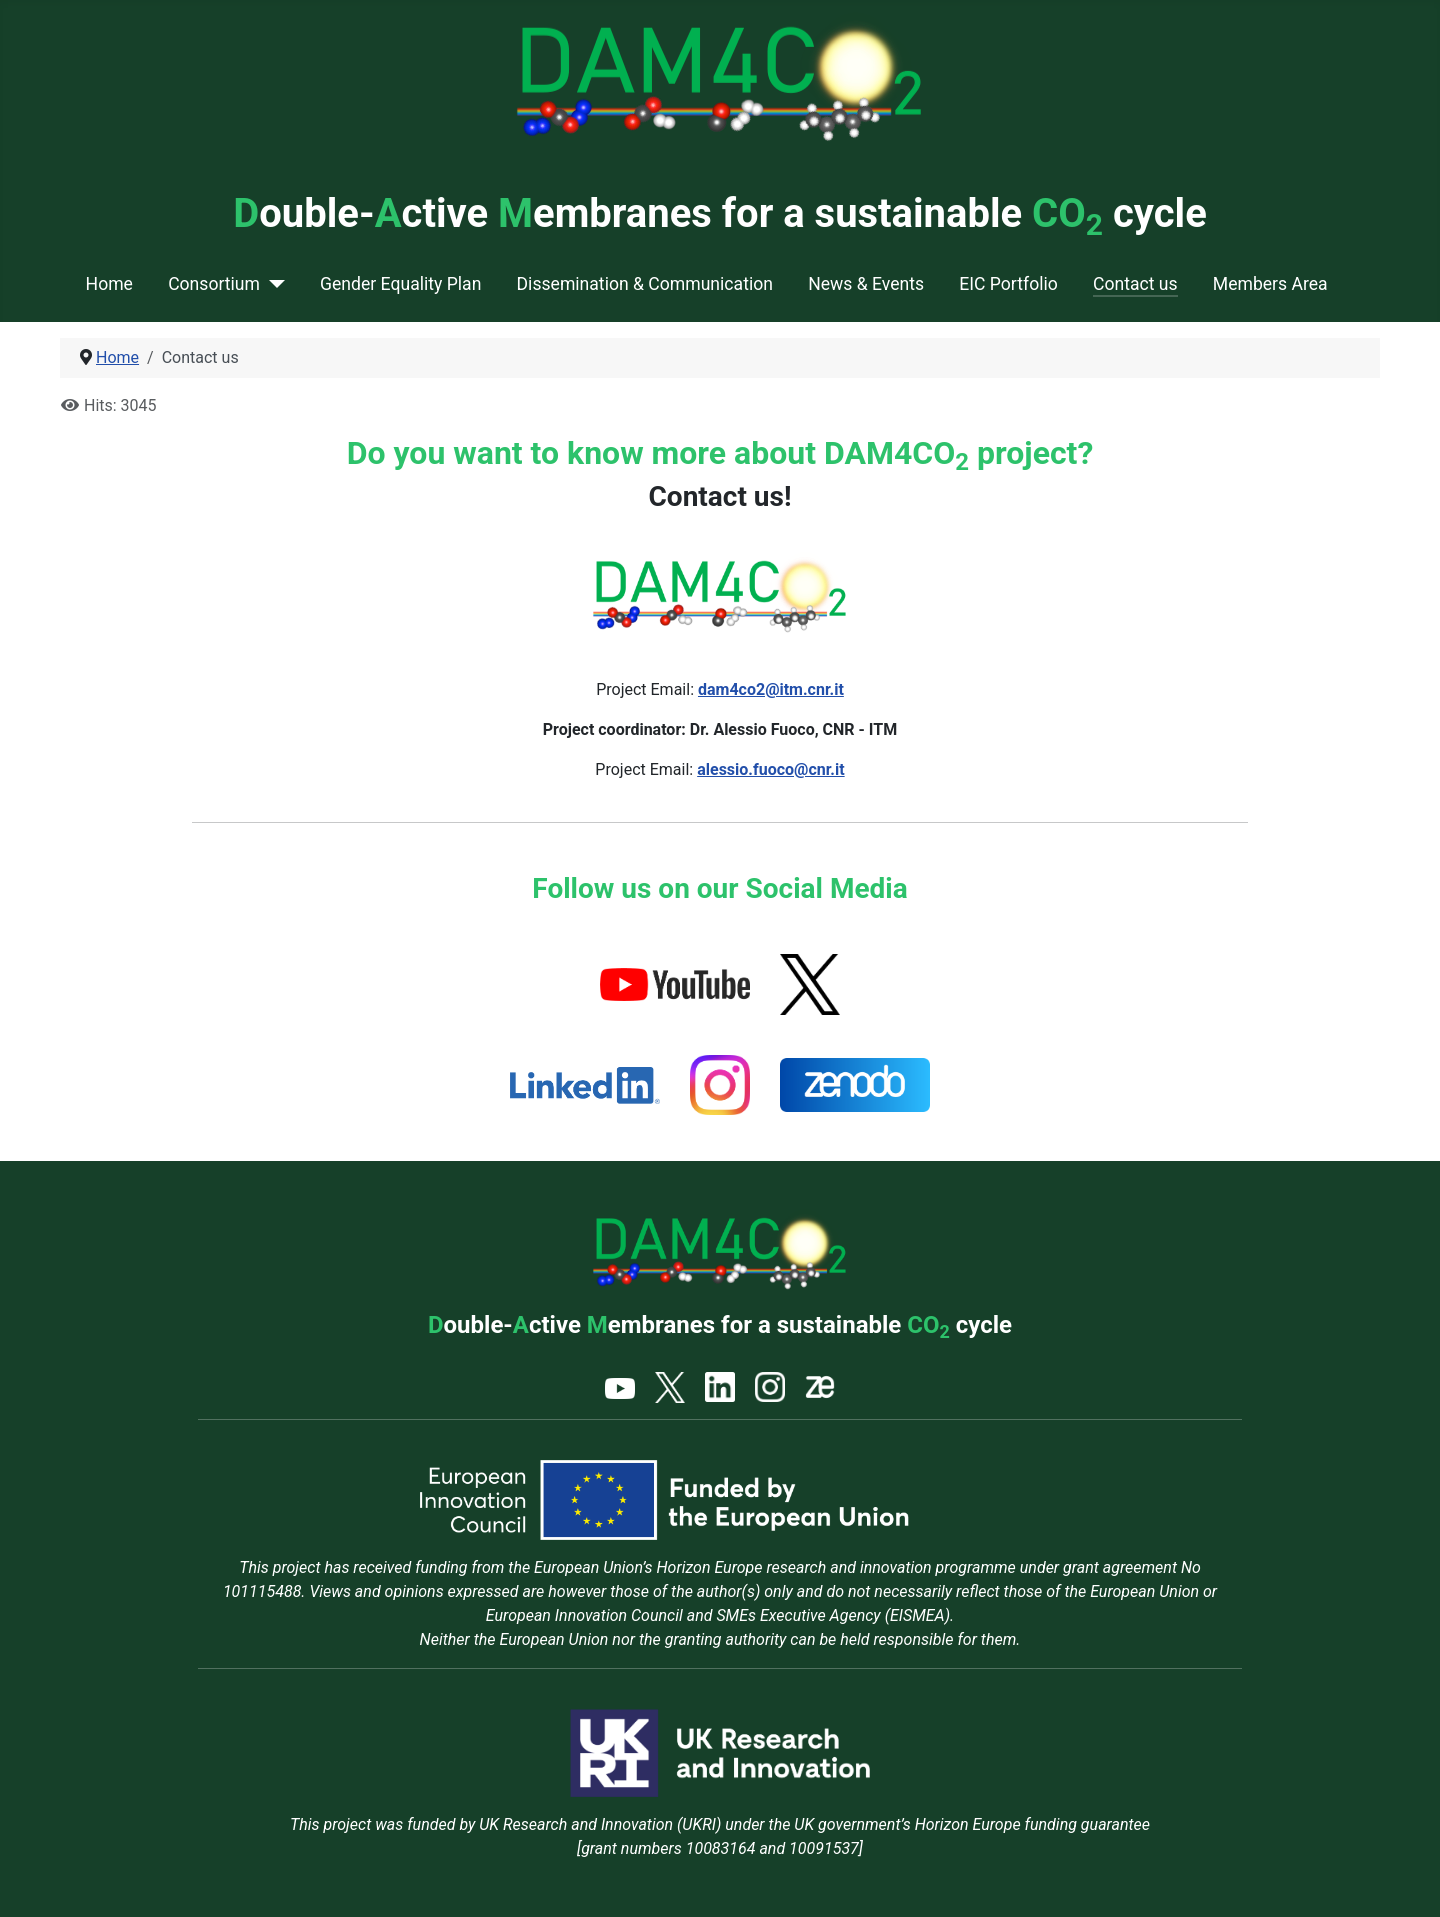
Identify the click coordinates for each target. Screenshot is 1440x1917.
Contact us (1135, 284)
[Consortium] (272, 284)
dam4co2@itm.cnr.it (771, 689)
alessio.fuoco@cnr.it (770, 769)
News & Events (866, 284)
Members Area (1270, 284)
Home (109, 284)
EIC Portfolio (1008, 284)
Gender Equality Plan (400, 284)
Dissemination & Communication (645, 284)
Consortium (214, 284)
